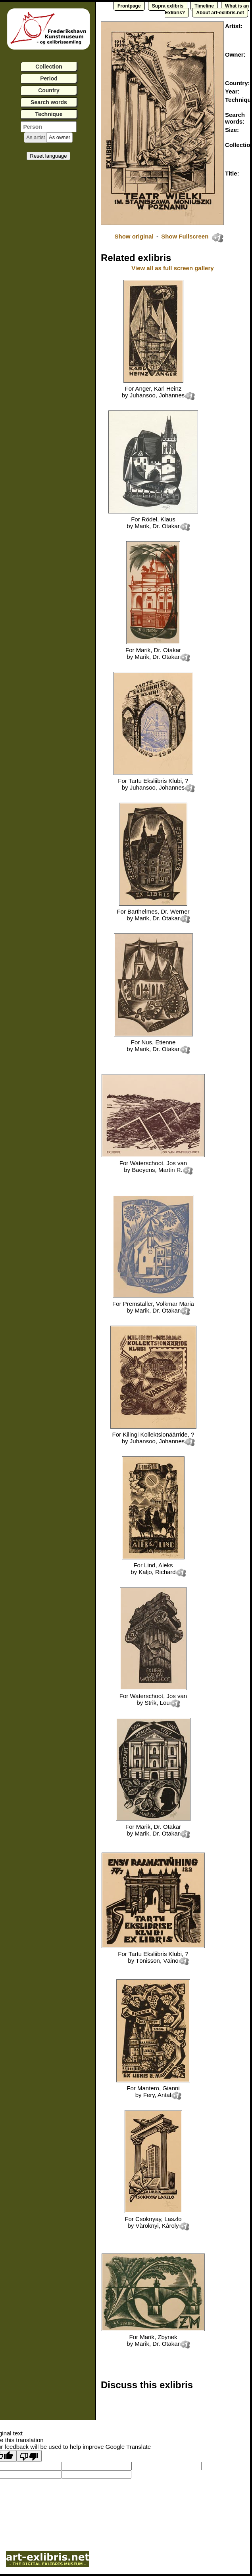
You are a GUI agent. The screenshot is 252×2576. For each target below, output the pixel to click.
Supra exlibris (167, 6)
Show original (133, 236)
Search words (49, 102)
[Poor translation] (29, 2456)
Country (49, 90)
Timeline (204, 6)
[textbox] (49, 126)
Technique (49, 114)
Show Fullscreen (185, 236)
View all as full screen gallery (173, 268)
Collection (48, 66)
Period (49, 78)
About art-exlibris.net (220, 12)
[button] (35, 137)
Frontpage (129, 6)
